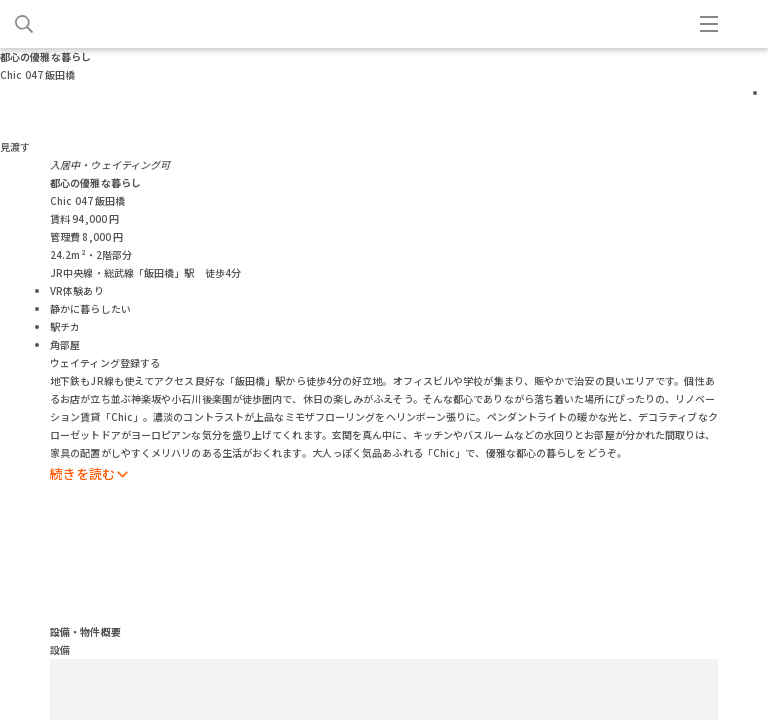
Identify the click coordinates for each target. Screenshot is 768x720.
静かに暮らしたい (90, 308)
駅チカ (65, 326)
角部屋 (65, 344)
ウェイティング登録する (105, 362)
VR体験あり (77, 290)
